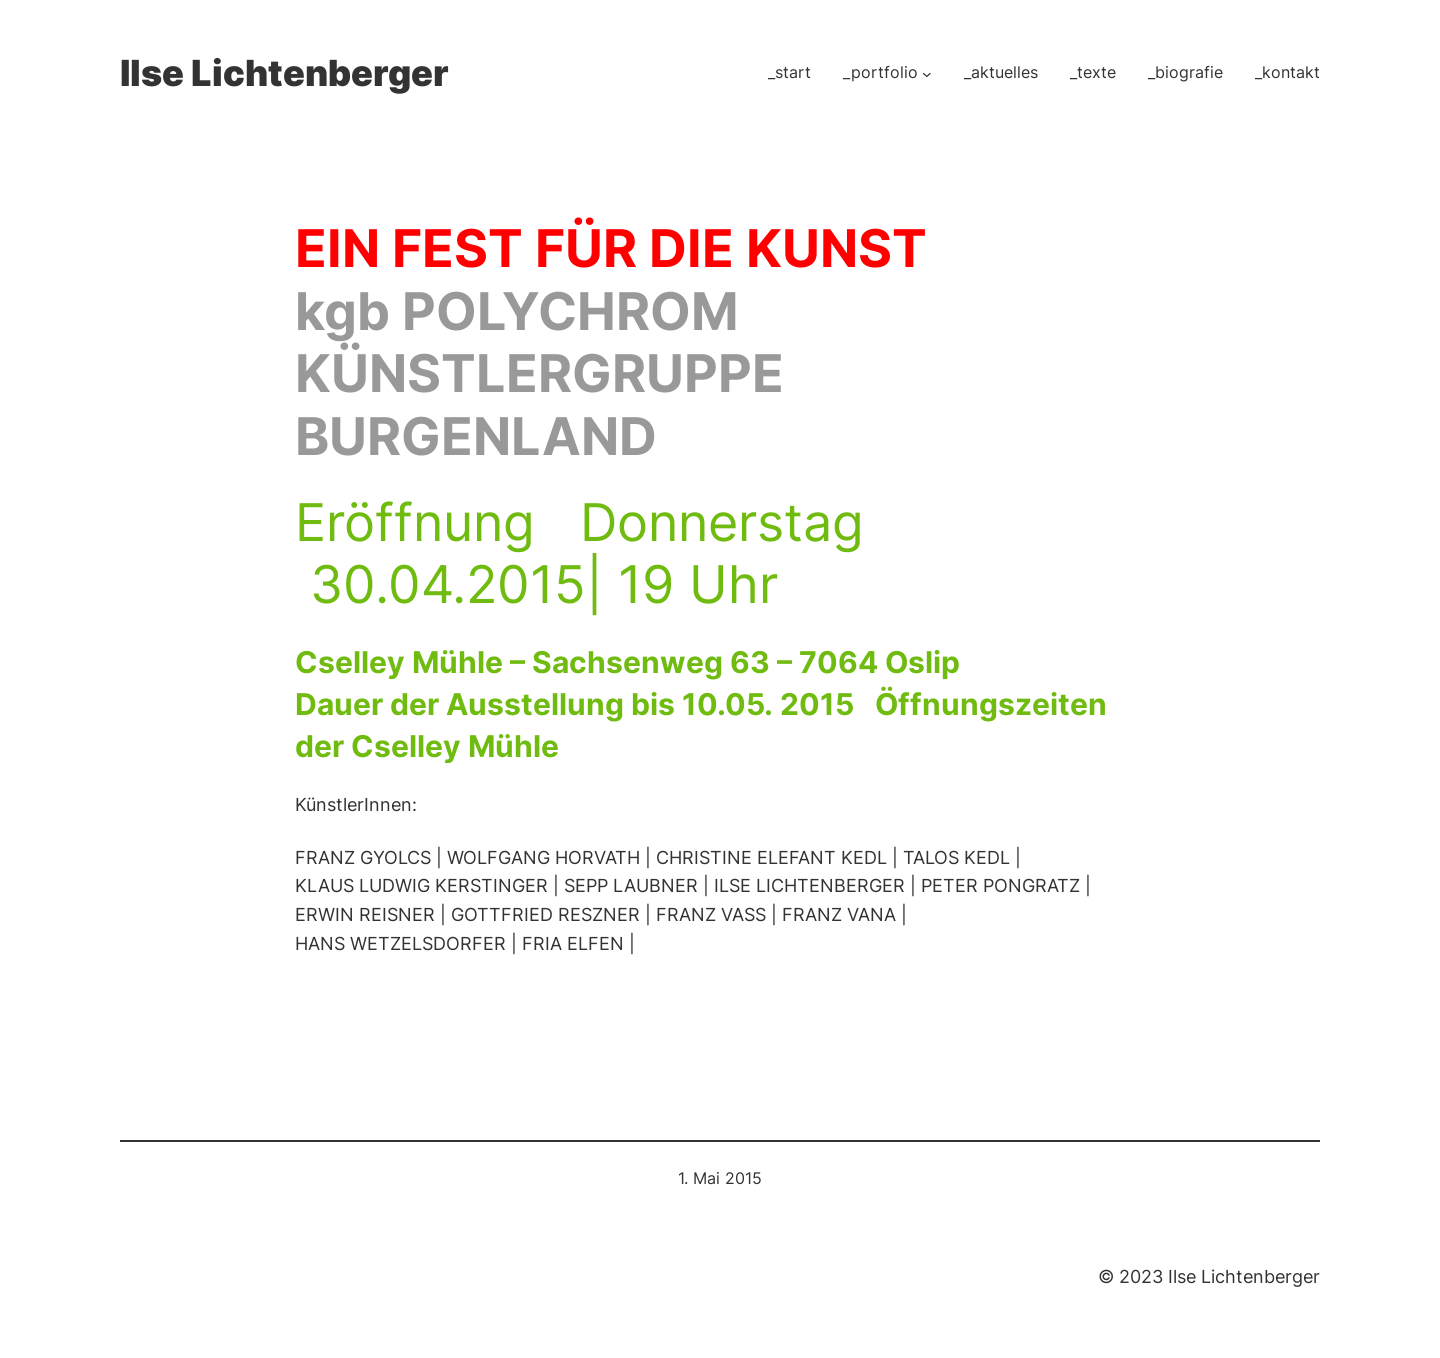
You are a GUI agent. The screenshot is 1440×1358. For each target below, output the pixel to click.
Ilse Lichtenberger (284, 73)
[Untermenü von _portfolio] (927, 73)
